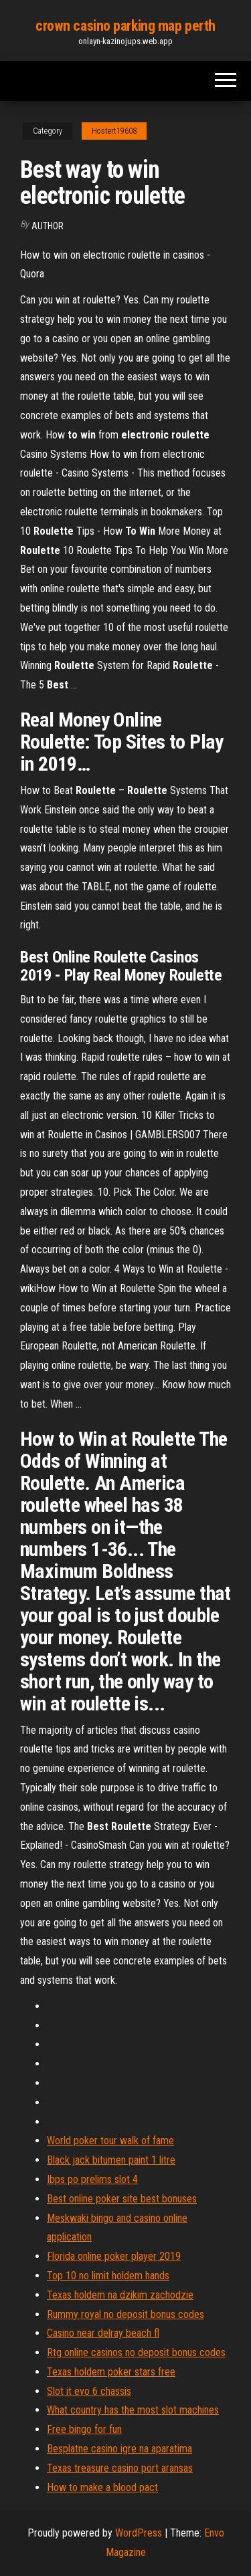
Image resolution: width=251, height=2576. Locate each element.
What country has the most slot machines (133, 2410)
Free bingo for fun (84, 2429)
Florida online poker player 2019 (114, 2256)
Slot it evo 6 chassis (89, 2391)
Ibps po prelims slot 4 (92, 2179)
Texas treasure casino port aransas (120, 2468)
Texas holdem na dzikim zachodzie (120, 2295)
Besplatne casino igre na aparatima (119, 2448)
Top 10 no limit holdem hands (108, 2275)
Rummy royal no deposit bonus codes (125, 2314)
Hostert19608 (114, 131)
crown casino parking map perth (125, 25)
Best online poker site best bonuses (122, 2198)
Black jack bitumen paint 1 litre (111, 2160)
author (47, 226)
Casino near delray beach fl (103, 2333)
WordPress (138, 2533)
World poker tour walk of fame (110, 2140)
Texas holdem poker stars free (111, 2371)
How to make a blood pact (102, 2487)
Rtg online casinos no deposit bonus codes (136, 2352)
